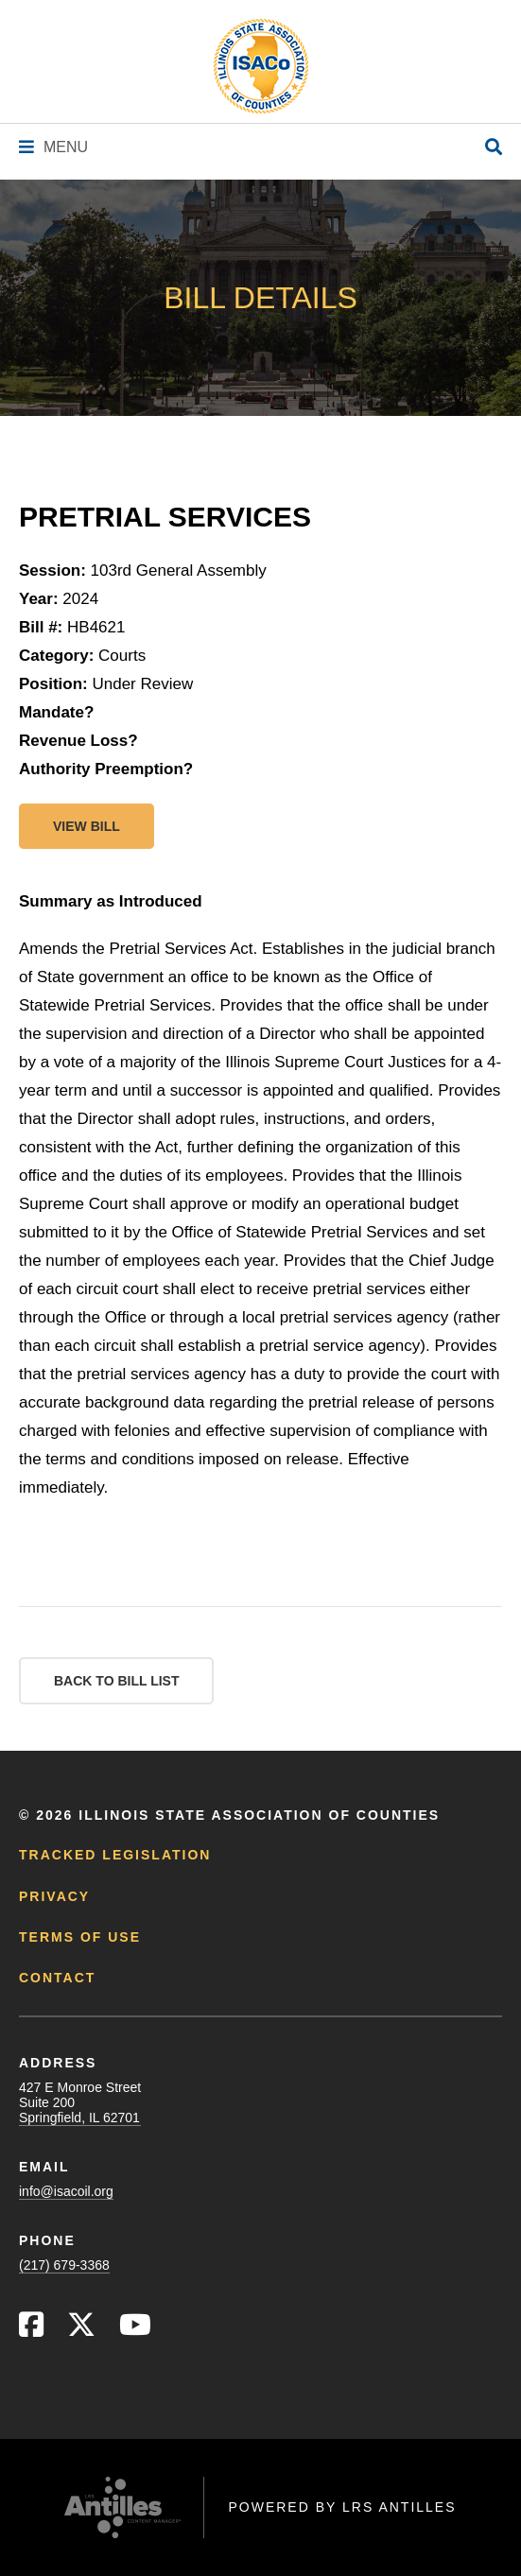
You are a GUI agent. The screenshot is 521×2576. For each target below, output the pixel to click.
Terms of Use (80, 1937)
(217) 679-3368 (64, 2265)
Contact (57, 1977)
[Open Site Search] (493, 148)
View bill (86, 826)
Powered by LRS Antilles (342, 2507)
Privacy (54, 1896)
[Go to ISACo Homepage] (261, 66)
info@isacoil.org (66, 2191)
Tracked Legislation (115, 1854)
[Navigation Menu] (53, 147)
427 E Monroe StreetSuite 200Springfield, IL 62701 (80, 2102)
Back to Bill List (116, 1680)
